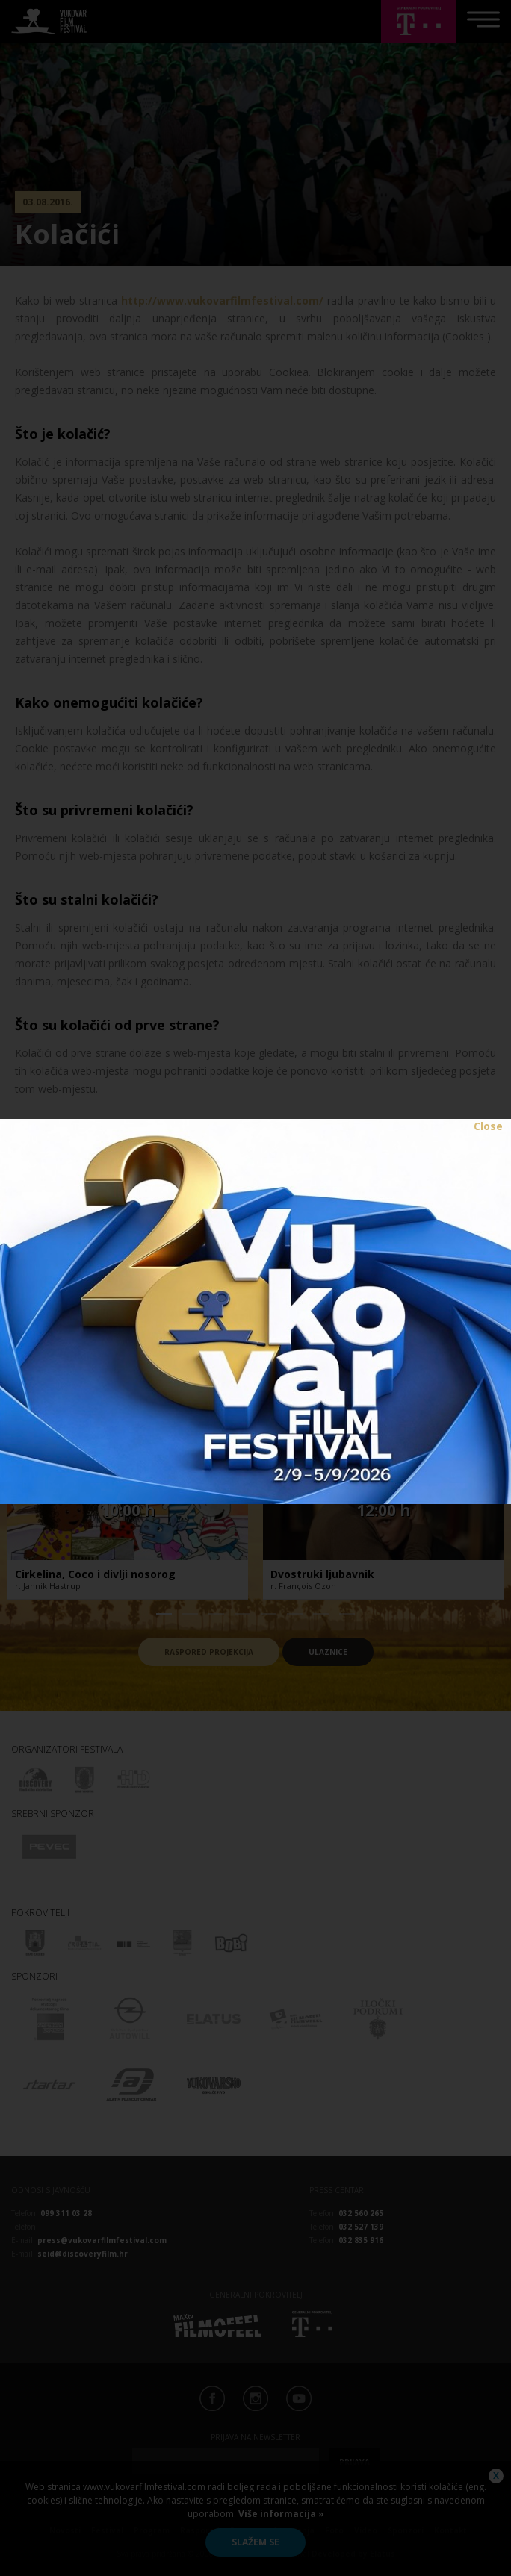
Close (488, 1126)
